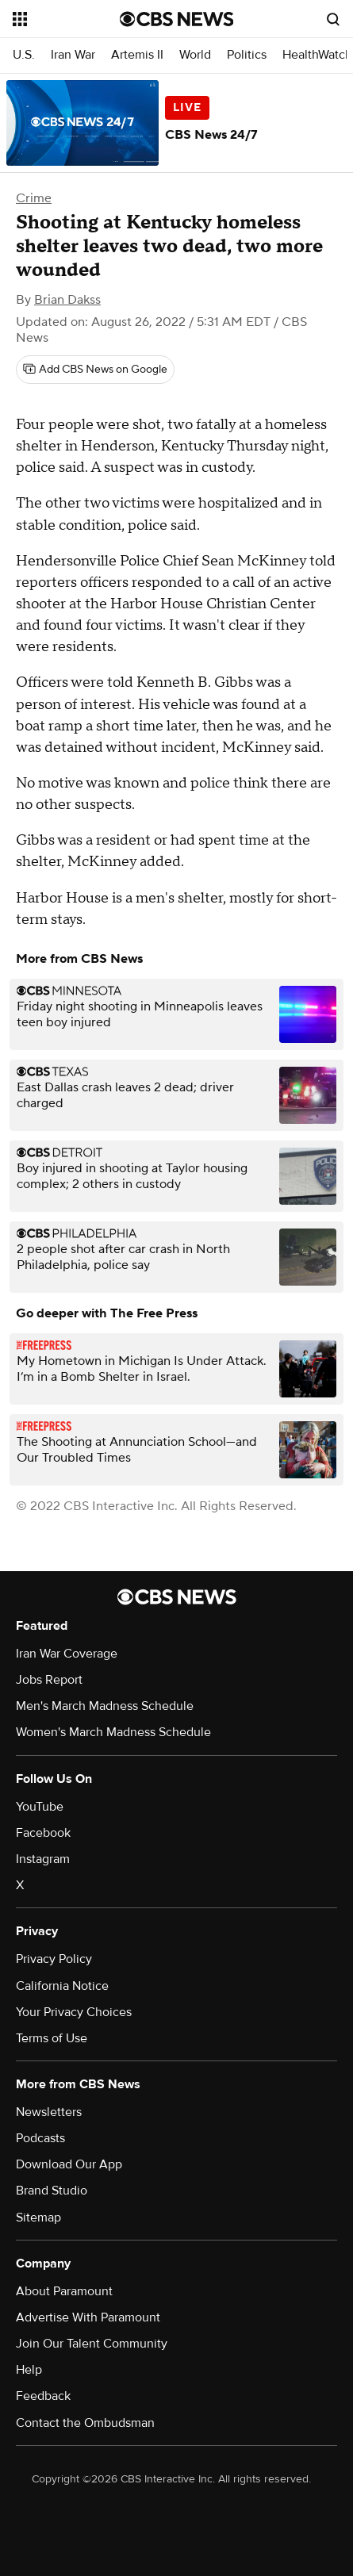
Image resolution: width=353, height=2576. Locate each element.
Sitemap (38, 2217)
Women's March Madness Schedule (113, 1732)
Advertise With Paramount (88, 2317)
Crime (34, 198)
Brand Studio (51, 2190)
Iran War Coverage (66, 1653)
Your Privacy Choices (74, 2012)
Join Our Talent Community (91, 2343)
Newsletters (49, 2112)
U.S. (24, 55)
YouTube (39, 1806)
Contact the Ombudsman (85, 2423)
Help (29, 2369)
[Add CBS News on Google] (95, 369)
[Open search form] (333, 19)
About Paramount (64, 2291)
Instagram (43, 1859)
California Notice (62, 1986)
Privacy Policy (54, 1959)
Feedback (43, 2396)
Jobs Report (49, 1679)
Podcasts (40, 2138)
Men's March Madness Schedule (105, 1706)
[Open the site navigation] (66, 19)
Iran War (73, 55)
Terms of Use (51, 2038)
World (195, 55)
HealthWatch (317, 55)
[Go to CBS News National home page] (177, 19)
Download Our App (69, 2164)
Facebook (43, 1833)
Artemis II (137, 55)
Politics (247, 55)
